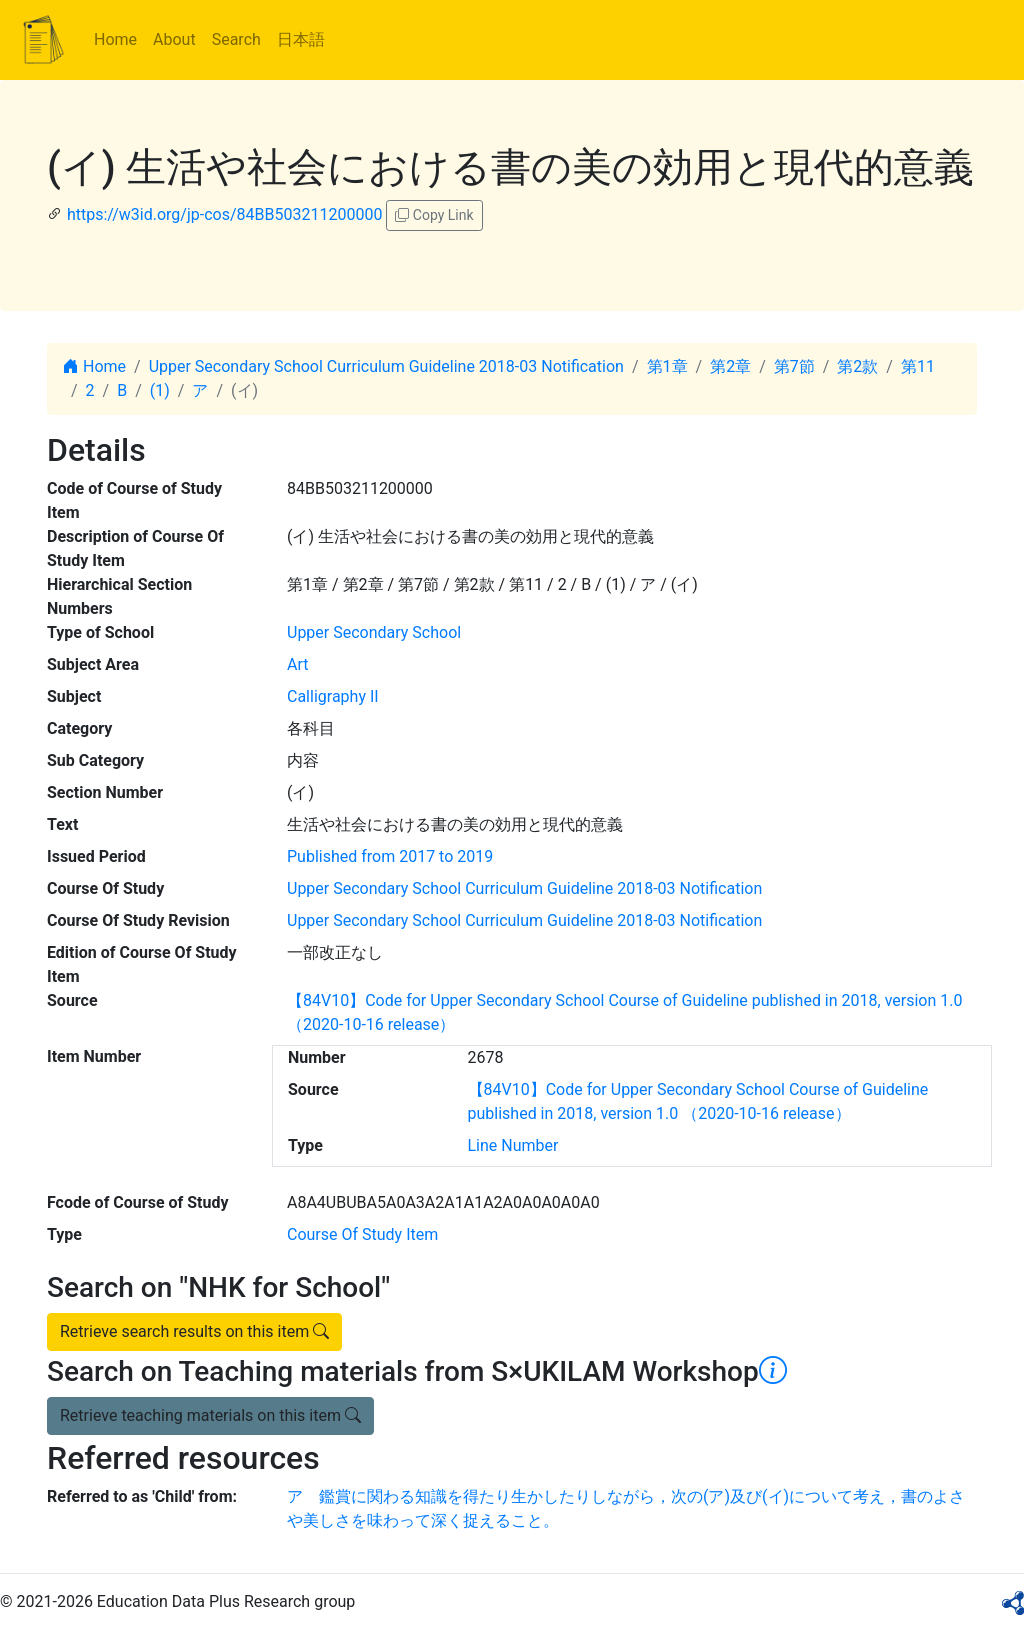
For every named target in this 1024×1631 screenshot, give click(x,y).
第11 (918, 366)
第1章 (667, 366)
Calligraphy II (333, 696)
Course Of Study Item (362, 1234)
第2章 (730, 366)
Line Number (513, 1145)
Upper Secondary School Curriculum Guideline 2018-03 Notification (386, 366)
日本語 (301, 39)
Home (115, 39)
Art (297, 664)
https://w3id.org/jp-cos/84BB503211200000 (224, 214)
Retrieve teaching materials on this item (210, 1415)
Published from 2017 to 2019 (390, 856)
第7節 (794, 366)
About (174, 39)
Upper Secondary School (374, 632)
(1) (160, 390)
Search (236, 39)
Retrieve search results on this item (194, 1331)
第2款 (857, 366)
